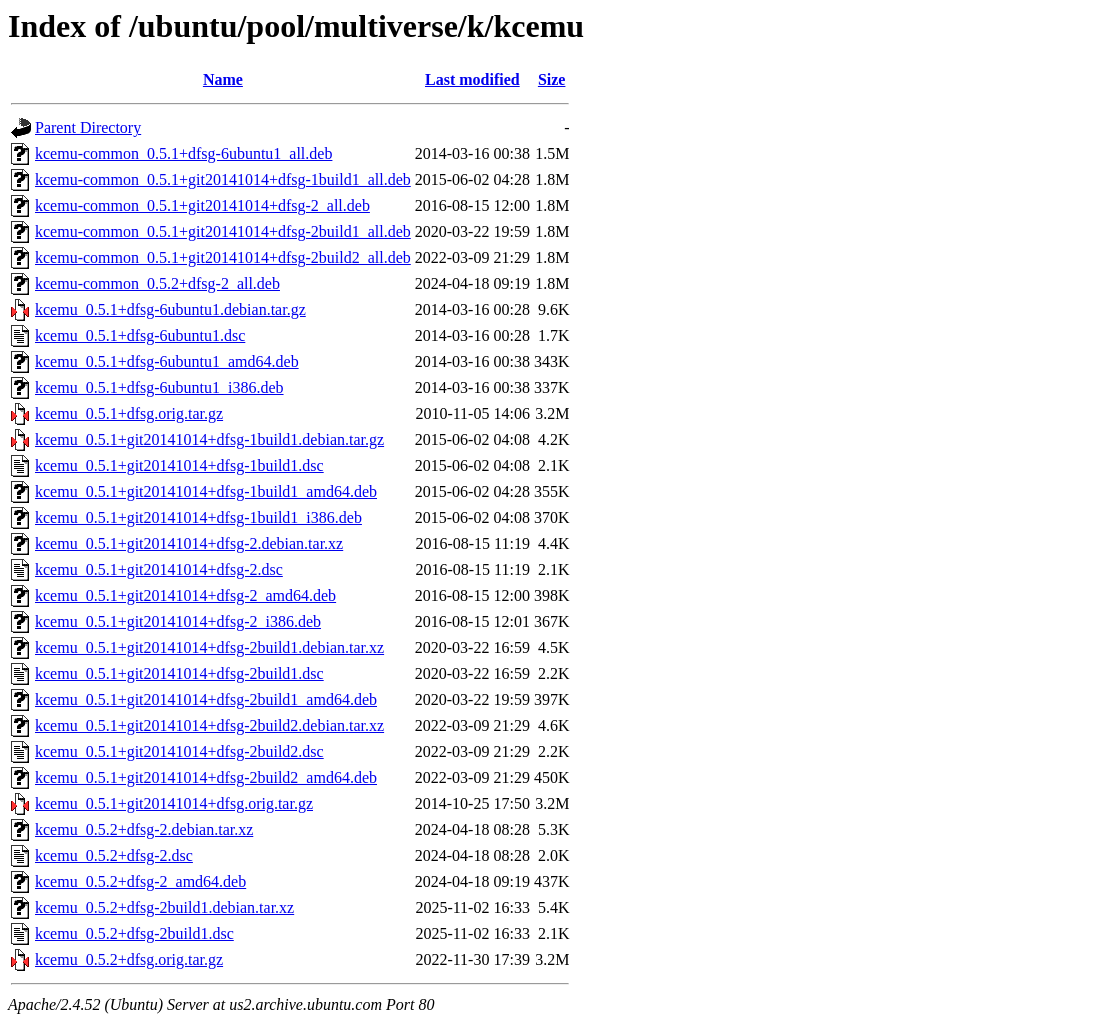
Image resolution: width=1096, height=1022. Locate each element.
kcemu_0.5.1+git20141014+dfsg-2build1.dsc (179, 673)
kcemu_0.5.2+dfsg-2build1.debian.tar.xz (164, 907)
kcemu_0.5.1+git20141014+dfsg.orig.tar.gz (174, 803)
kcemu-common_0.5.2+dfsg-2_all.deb (157, 283)
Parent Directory (88, 127)
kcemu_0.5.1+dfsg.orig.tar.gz (129, 413)
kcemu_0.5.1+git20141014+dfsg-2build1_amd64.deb (206, 699)
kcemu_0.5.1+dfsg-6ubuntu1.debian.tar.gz (170, 309)
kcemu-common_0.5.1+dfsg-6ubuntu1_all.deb (183, 153)
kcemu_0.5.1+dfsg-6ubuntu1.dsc (140, 335)
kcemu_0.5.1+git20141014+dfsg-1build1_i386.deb (198, 517)
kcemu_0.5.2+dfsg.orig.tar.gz (129, 959)
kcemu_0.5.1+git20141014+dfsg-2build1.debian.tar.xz (209, 647)
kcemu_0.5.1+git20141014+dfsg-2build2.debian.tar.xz (209, 725)
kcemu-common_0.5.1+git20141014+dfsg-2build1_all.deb (223, 231)
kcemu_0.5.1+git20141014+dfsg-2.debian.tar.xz (189, 543)
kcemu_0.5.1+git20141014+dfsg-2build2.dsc (179, 751)
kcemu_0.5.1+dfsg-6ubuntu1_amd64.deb (167, 361)
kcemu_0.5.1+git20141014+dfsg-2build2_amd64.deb (206, 777)
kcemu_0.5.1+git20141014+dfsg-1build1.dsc (179, 465)
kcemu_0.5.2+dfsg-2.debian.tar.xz (144, 829)
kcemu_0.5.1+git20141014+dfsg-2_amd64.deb (185, 595)
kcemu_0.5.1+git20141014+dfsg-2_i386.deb (178, 621)
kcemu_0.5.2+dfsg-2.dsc (114, 855)
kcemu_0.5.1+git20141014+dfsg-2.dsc (159, 569)
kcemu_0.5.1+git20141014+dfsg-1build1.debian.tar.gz (209, 439)
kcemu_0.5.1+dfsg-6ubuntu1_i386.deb (159, 387)
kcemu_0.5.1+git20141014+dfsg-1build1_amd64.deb (206, 491)
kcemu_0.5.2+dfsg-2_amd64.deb (140, 881)
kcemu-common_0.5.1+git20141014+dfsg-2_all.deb (202, 205)
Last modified (472, 79)
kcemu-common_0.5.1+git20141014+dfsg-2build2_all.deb (223, 257)
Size (552, 79)
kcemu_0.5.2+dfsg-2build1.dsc (134, 933)
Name (223, 79)
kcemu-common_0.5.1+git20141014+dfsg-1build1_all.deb (223, 179)
